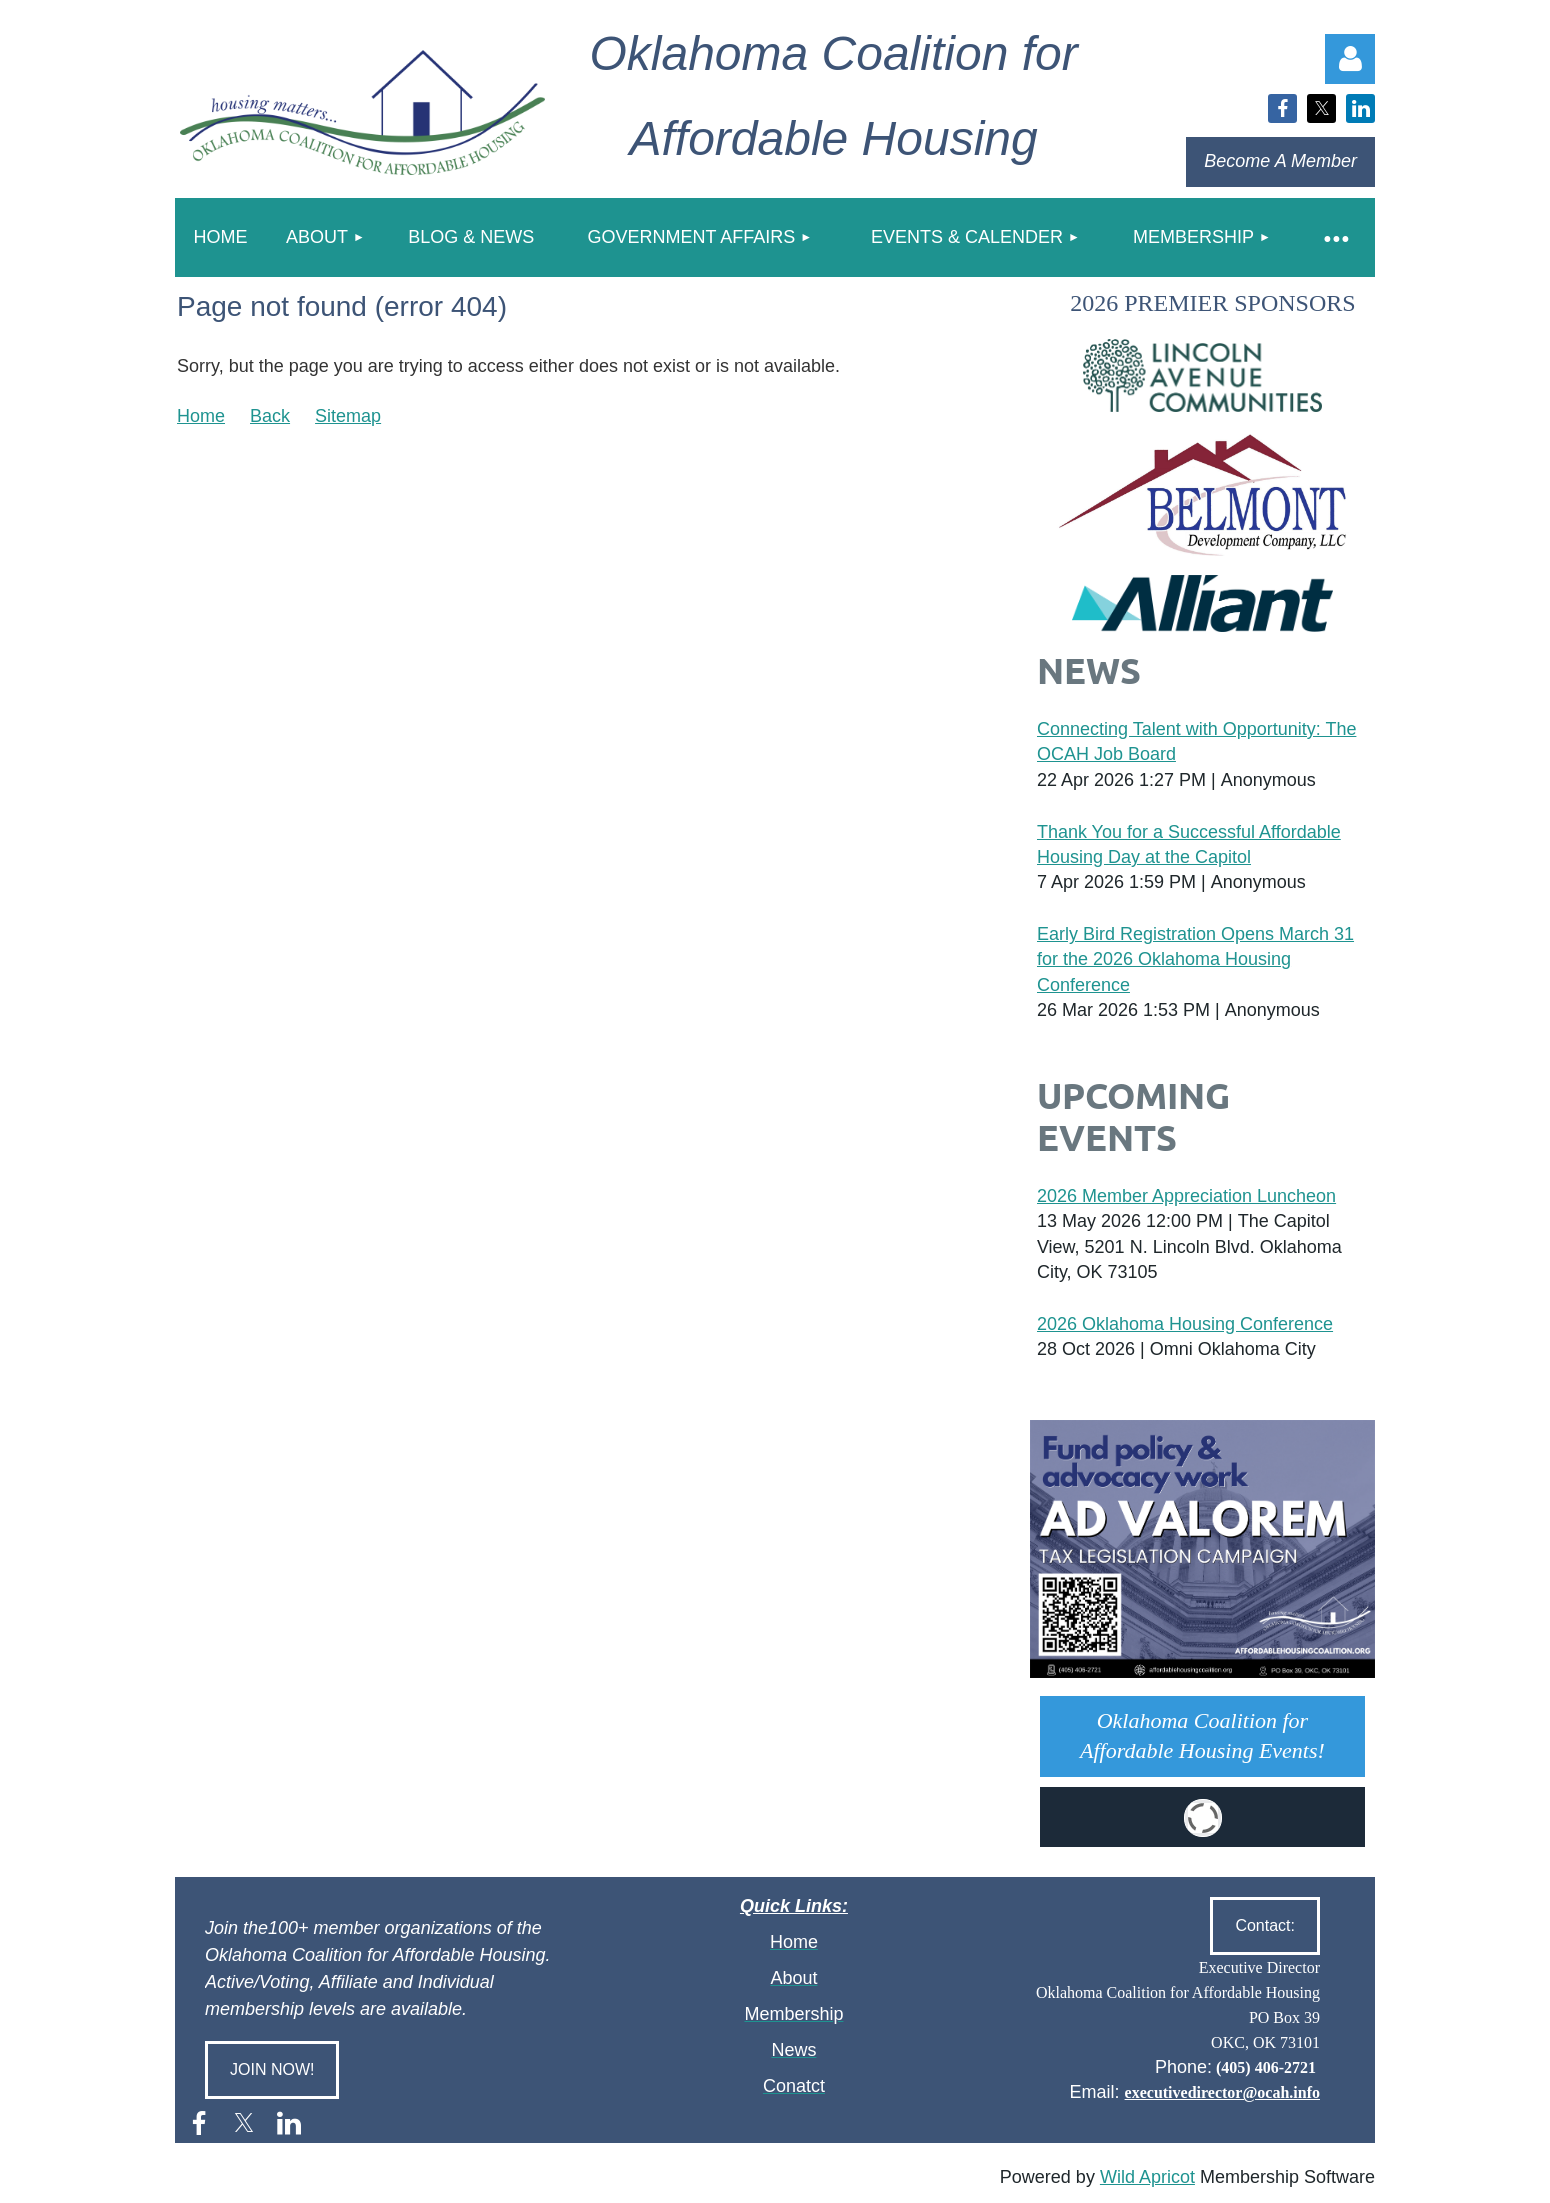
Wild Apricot (1147, 2177)
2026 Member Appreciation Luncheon (1186, 1196)
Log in (1350, 59)
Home (201, 416)
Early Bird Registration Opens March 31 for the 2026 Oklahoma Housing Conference (1195, 959)
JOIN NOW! (272, 2069)
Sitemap (348, 416)
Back (270, 416)
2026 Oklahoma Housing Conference (1185, 1324)
